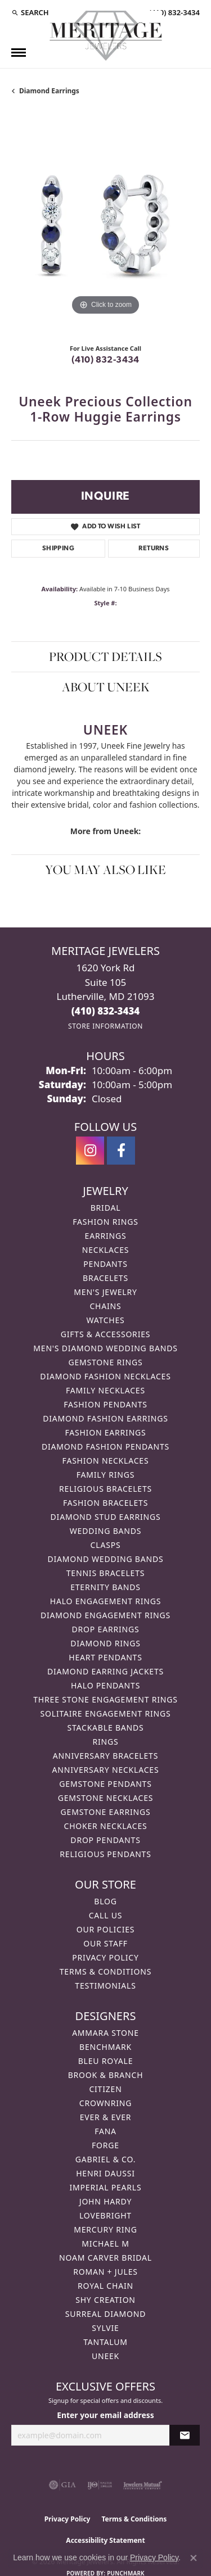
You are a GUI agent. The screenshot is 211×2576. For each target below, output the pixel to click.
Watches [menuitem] (105, 1320)
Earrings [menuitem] (106, 1235)
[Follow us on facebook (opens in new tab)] (121, 1151)
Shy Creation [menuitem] (105, 2299)
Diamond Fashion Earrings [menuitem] (105, 1418)
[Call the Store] (105, 1010)
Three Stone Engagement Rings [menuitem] (105, 1699)
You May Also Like (105, 869)
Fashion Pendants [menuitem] (105, 1404)
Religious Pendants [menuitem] (105, 1854)
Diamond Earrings (49, 91)
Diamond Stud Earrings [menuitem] (106, 1516)
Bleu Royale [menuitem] (105, 2061)
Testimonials (105, 1985)
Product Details (105, 656)
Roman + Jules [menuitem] (105, 2271)
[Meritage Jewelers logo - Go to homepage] (106, 36)
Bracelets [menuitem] (105, 1278)
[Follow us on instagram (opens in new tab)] (90, 1151)
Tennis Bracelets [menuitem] (105, 1573)
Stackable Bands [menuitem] (105, 1727)
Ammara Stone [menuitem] (105, 2032)
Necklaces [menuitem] (105, 1249)
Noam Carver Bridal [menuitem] (105, 2257)
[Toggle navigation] (18, 52)
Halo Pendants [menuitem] (105, 1685)
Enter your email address (105, 2415)
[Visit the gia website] (62, 2485)
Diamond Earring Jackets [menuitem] (105, 1671)
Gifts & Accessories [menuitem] (106, 1334)
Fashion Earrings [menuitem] (105, 1432)
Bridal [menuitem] (106, 1207)
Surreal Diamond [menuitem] (105, 2313)
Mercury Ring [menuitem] (105, 2229)
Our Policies (106, 1929)
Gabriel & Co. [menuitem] (105, 2159)
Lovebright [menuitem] (105, 2215)
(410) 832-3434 (105, 360)
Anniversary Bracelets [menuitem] (105, 1755)
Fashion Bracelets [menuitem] (105, 1502)
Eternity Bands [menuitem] (105, 1587)
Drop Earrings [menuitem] (106, 1629)
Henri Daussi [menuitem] (105, 2173)
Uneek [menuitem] (105, 2356)
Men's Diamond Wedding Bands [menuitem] (105, 1348)
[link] (173, 12)
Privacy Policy (105, 1957)
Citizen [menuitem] (105, 2089)
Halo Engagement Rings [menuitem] (105, 1601)
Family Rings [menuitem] (105, 1474)
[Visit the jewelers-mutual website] (142, 2485)
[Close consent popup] (193, 2558)
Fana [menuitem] (105, 2131)
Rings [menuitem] (106, 1741)
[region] (105, 224)
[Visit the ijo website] (100, 2485)
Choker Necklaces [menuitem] (105, 1826)
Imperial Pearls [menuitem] (105, 2187)
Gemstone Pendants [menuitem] (105, 1783)
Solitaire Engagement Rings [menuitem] (106, 1713)
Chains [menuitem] (105, 1306)
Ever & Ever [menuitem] (106, 2117)
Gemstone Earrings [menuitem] (106, 1812)
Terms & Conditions (106, 1971)
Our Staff (105, 1943)
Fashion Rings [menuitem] (105, 1221)
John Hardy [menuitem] (105, 2201)
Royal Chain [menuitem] (105, 2285)
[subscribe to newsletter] (184, 2435)
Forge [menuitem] (105, 2145)
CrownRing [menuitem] (105, 2103)
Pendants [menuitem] (105, 1263)
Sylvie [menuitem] (105, 2328)
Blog (105, 1901)
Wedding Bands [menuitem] (105, 1530)
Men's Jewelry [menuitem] (105, 1292)
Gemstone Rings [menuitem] (105, 1362)
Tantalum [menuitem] (105, 2342)
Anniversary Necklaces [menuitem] (105, 1769)
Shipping (58, 548)
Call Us (106, 1915)
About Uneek (106, 686)
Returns (153, 548)
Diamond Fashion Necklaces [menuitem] (105, 1376)
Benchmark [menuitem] (105, 2046)
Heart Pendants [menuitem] (105, 1657)
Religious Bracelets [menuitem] (105, 1488)
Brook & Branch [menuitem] (105, 2075)
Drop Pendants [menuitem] (105, 1840)
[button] (30, 12)
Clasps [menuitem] (106, 1545)
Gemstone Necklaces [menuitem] (106, 1797)
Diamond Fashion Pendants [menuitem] (105, 1446)
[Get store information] (105, 1026)
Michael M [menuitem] (105, 2243)
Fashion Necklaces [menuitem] (105, 1460)
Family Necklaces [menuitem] (105, 1390)
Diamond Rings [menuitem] (105, 1643)
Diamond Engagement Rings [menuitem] (105, 1615)
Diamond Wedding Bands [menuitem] (106, 1559)
